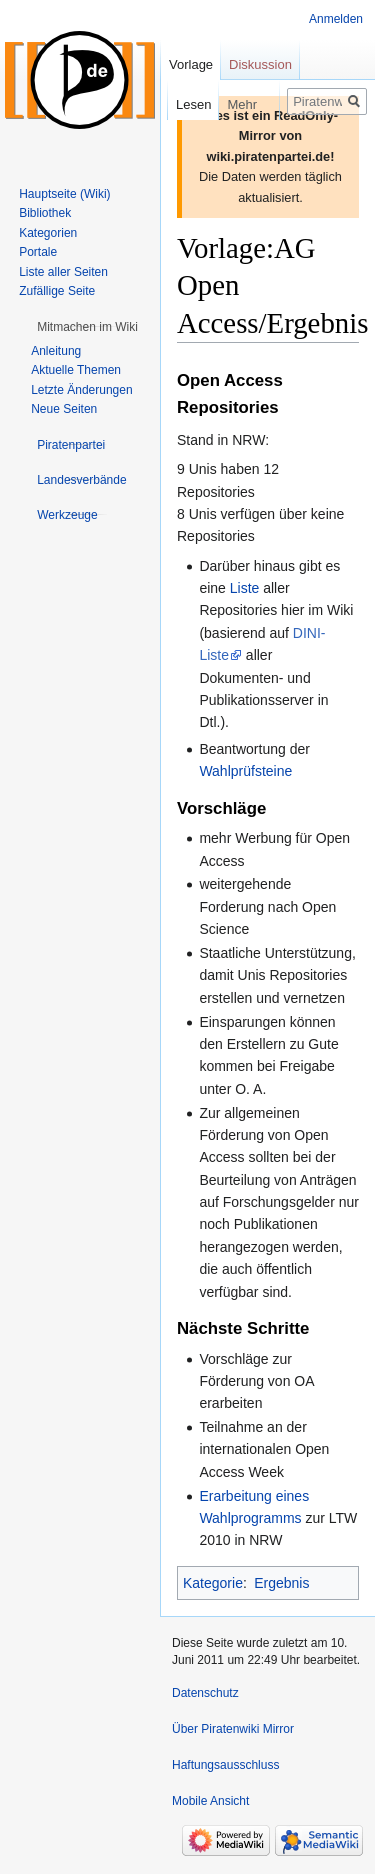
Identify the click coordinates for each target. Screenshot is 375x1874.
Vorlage (191, 64)
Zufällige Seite (57, 291)
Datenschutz (205, 1693)
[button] (87, 327)
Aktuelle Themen (76, 370)
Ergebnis (281, 1583)
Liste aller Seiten (63, 272)
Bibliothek (45, 213)
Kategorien (48, 233)
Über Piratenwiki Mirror (233, 1729)
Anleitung (56, 351)
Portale (38, 252)
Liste (245, 588)
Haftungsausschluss (225, 1765)
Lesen (178, 104)
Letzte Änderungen (81, 390)
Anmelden (336, 19)
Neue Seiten (64, 409)
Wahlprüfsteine (245, 771)
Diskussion (260, 64)
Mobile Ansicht (210, 1801)
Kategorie (213, 1583)
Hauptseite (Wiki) (64, 194)
